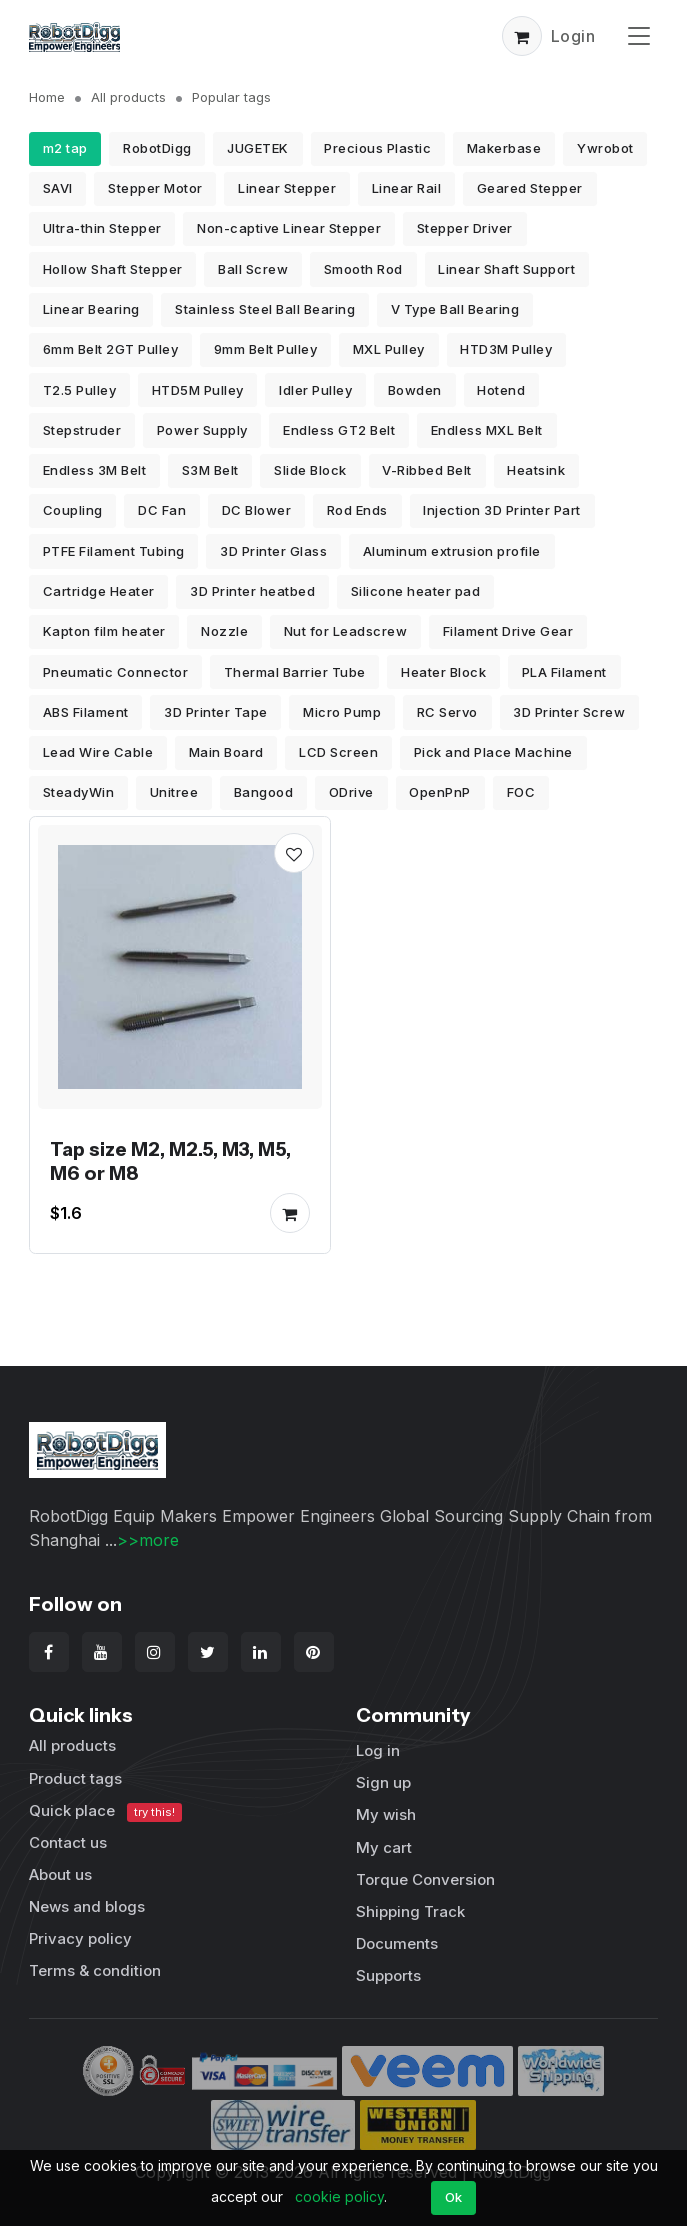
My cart (384, 1847)
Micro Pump (342, 712)
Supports (388, 1975)
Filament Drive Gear (508, 631)
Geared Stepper (530, 188)
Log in (378, 1750)
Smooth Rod (363, 269)
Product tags (75, 1778)
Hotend (501, 390)
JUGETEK (258, 148)
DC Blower (257, 510)
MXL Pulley (389, 349)
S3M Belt (210, 470)
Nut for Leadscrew (346, 631)
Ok (454, 2197)
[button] (522, 36)
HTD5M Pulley (198, 390)
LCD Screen (338, 752)
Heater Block (443, 672)
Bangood (264, 792)
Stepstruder (82, 430)
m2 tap (65, 148)
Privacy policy (80, 1938)
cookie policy (339, 2196)
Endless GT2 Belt (339, 430)
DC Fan (162, 510)
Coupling (73, 510)
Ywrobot (605, 148)
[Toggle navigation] (639, 35)
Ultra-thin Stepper (102, 228)
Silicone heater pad (416, 591)
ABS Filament (86, 712)
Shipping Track (410, 1911)
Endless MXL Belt (487, 430)
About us (60, 1874)
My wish (386, 1814)
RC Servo (447, 712)
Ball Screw (253, 269)
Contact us (68, 1842)
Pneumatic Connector (116, 672)
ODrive (351, 792)
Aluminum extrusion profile (452, 551)
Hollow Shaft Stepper (113, 269)
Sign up (383, 1782)
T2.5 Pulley (80, 390)
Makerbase (504, 148)
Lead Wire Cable (98, 752)
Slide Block (310, 470)
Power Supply (202, 430)
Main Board (226, 752)
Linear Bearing (91, 309)
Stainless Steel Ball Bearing (265, 309)
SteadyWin (79, 792)
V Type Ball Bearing (455, 309)
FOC (521, 792)
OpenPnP (440, 792)
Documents (397, 1943)
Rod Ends (357, 510)
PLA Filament (564, 672)
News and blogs (87, 1906)
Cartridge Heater (99, 591)
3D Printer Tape (216, 712)
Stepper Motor (155, 188)
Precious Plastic (377, 148)
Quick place (106, 1811)
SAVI (58, 188)
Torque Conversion (425, 1879)
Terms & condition (95, 1970)
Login (573, 36)
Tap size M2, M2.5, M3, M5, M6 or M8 (170, 1161)
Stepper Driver (465, 228)
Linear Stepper (287, 188)
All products (128, 97)
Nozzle (224, 631)
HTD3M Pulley (506, 349)
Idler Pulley (315, 390)
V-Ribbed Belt (427, 470)
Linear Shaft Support (506, 269)
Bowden (415, 390)
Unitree (174, 792)
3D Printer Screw (569, 712)
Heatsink (536, 470)
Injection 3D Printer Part (502, 510)
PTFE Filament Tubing (114, 551)
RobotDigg (157, 148)
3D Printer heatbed (252, 591)
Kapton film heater (104, 631)
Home (47, 97)
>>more (148, 1540)
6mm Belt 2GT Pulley (111, 349)
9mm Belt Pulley (266, 349)
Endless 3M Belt (95, 470)
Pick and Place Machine (493, 752)
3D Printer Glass (273, 551)
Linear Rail (407, 188)
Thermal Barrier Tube (295, 672)
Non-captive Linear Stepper (289, 228)
